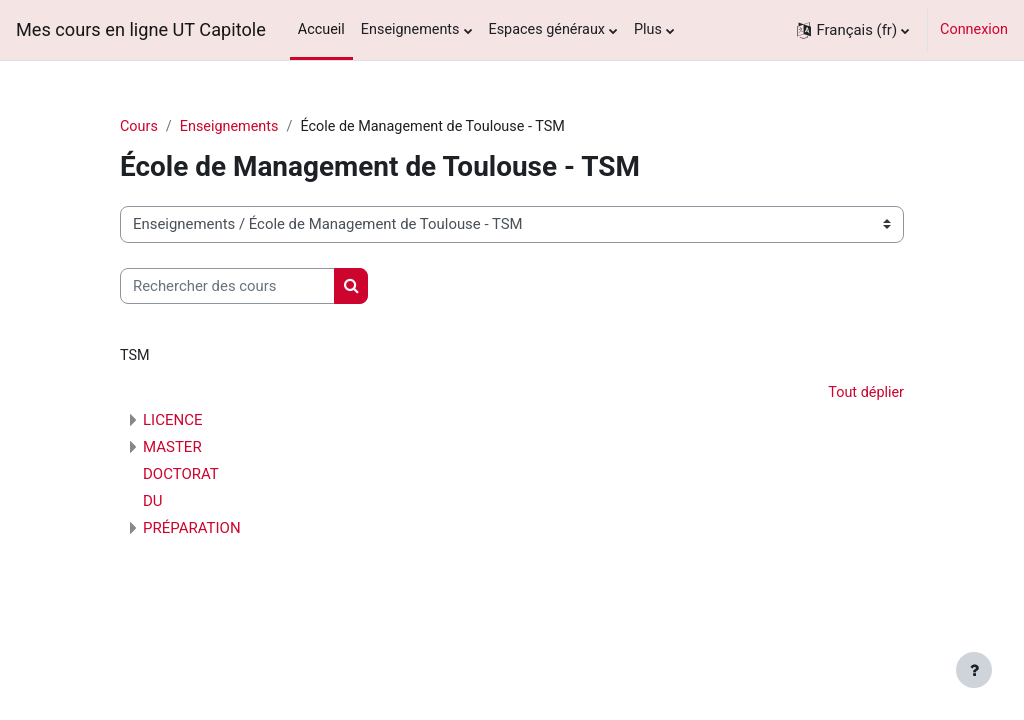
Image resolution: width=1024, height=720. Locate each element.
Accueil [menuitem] (321, 29)
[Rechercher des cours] (227, 286)
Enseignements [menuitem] (410, 29)
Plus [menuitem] (648, 29)
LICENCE (172, 420)
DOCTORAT (181, 474)
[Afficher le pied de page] (974, 670)
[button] (853, 30)
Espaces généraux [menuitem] (547, 29)
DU (153, 501)
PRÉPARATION (192, 528)
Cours (139, 126)
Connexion (974, 29)
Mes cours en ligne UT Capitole (141, 29)
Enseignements (229, 126)
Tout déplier (866, 392)
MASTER (172, 447)
